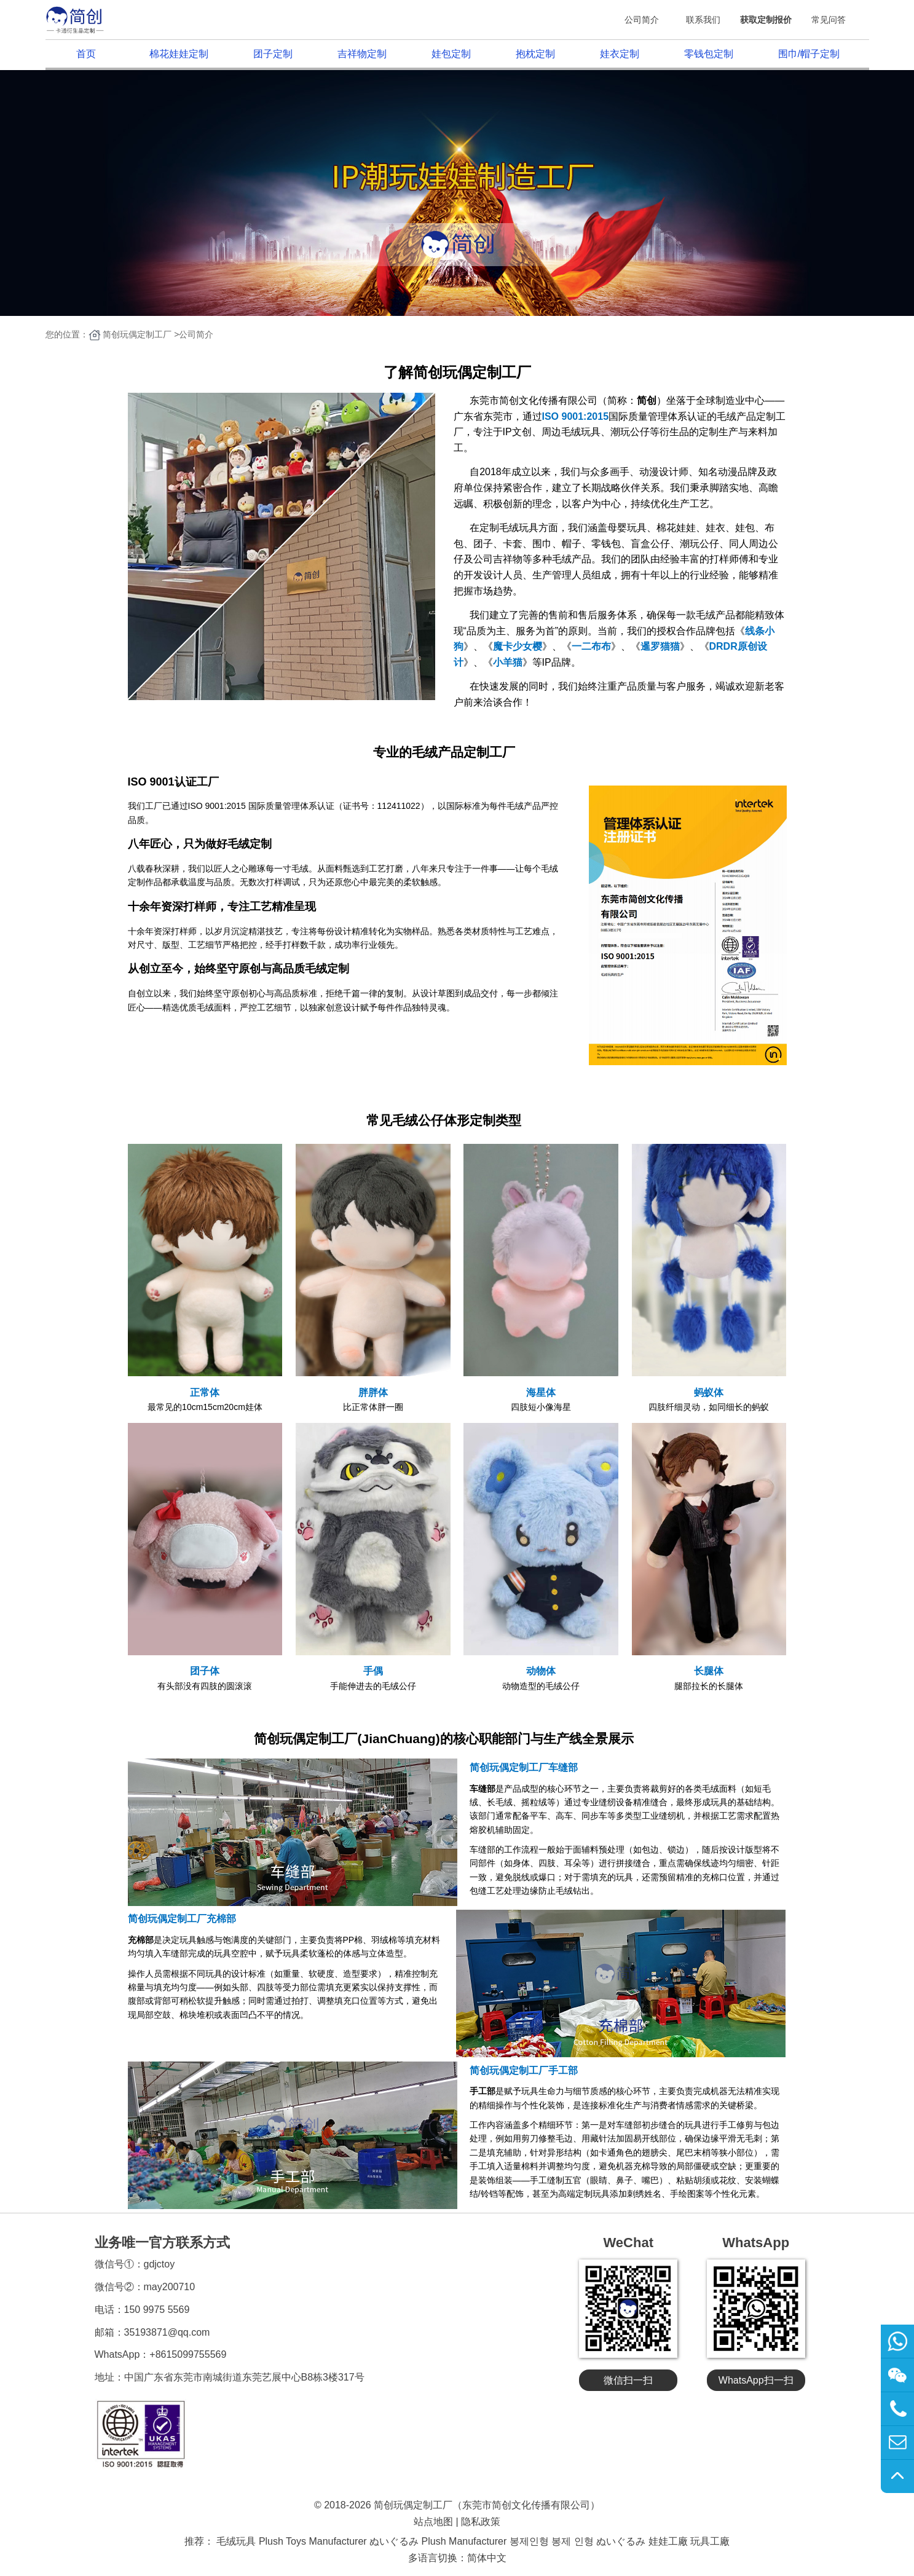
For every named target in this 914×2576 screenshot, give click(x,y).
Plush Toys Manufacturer (313, 2541)
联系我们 (703, 20)
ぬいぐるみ (394, 2541)
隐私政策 (480, 2521)
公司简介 (641, 20)
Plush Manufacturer (464, 2541)
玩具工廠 (710, 2541)
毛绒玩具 (236, 2541)
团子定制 (273, 54)
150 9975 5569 (157, 2309)
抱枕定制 (535, 54)
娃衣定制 (619, 54)
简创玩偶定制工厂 (137, 334)
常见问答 (828, 20)
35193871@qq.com (167, 2332)
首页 (86, 54)
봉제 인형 (572, 2541)
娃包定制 (451, 54)
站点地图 (433, 2521)
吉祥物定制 (362, 54)
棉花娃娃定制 (178, 54)
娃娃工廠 (668, 2541)
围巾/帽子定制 (809, 54)
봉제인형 (529, 2541)
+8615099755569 (187, 2354)
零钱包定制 (708, 54)
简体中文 (486, 2558)
